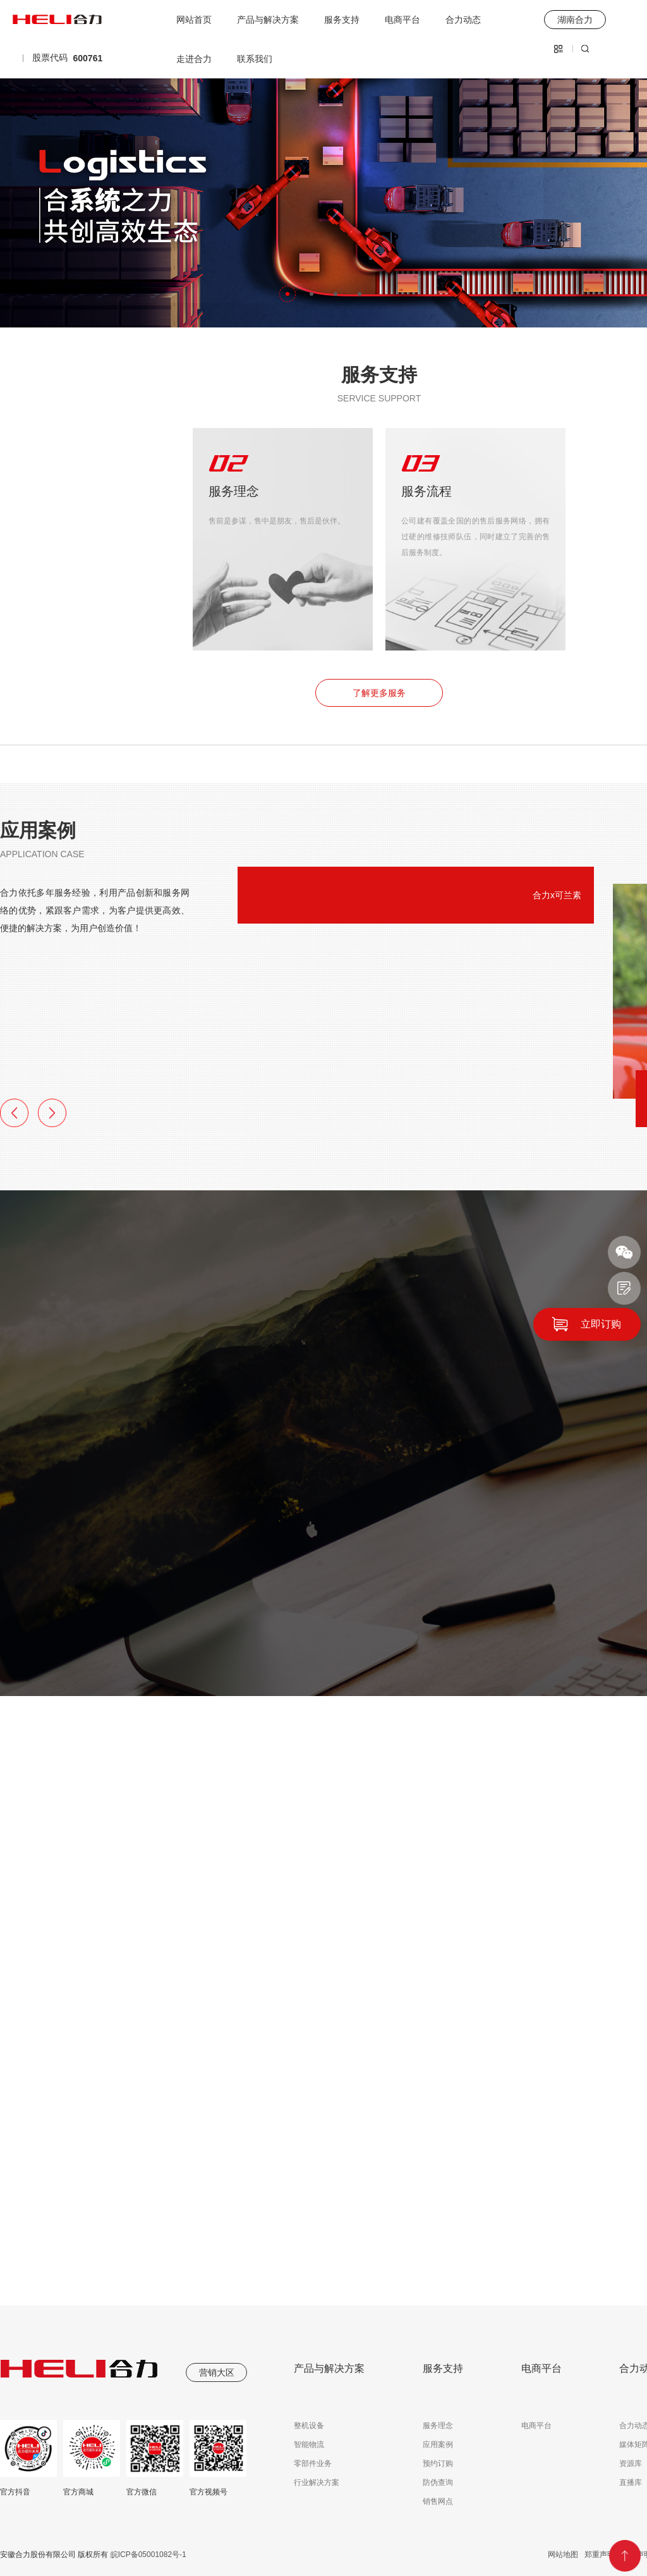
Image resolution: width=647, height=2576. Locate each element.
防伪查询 (438, 2482)
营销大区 (216, 2372)
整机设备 (309, 2425)
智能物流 (309, 2444)
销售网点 (438, 2501)
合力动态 (463, 20)
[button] (287, 294)
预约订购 (438, 2463)
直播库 (630, 2482)
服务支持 (342, 20)
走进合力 (194, 59)
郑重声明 (599, 2554)
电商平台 (402, 20)
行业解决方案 (316, 2482)
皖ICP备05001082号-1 (147, 2554)
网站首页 (194, 20)
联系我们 (254, 59)
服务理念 (438, 2425)
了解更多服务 (379, 693)
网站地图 (563, 2554)
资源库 (630, 2463)
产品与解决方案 (268, 20)
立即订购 (601, 1324)
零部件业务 (313, 2463)
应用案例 (438, 2444)
